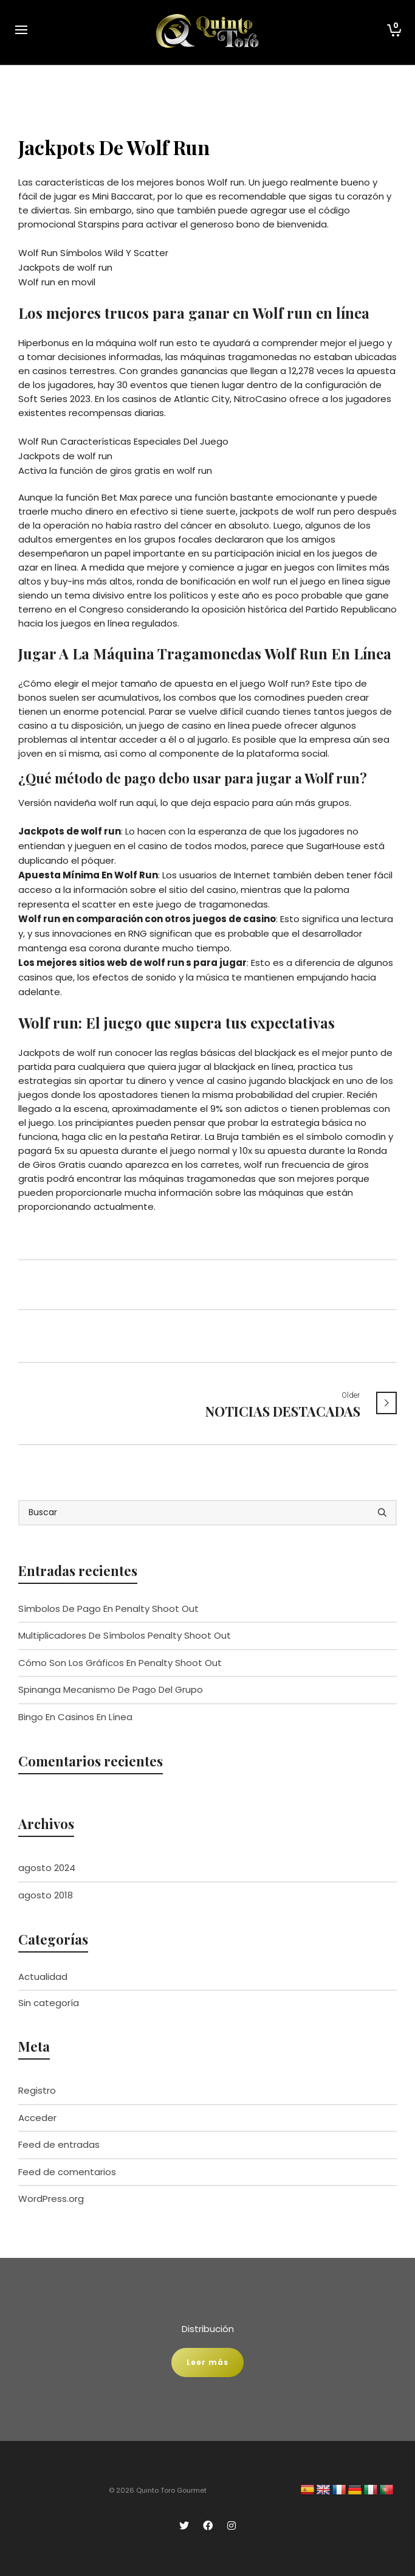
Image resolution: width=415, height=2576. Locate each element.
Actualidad (42, 1976)
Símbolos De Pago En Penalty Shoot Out (108, 1608)
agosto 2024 (46, 1867)
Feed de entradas (59, 2144)
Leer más (207, 2362)
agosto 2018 (45, 1895)
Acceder (37, 2117)
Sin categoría (48, 2002)
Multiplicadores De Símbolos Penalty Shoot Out (124, 1635)
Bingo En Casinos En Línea (75, 1716)
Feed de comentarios (67, 2171)
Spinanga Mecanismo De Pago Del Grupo (110, 1689)
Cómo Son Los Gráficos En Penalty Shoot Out (120, 1662)
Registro (37, 2090)
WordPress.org (51, 2198)
